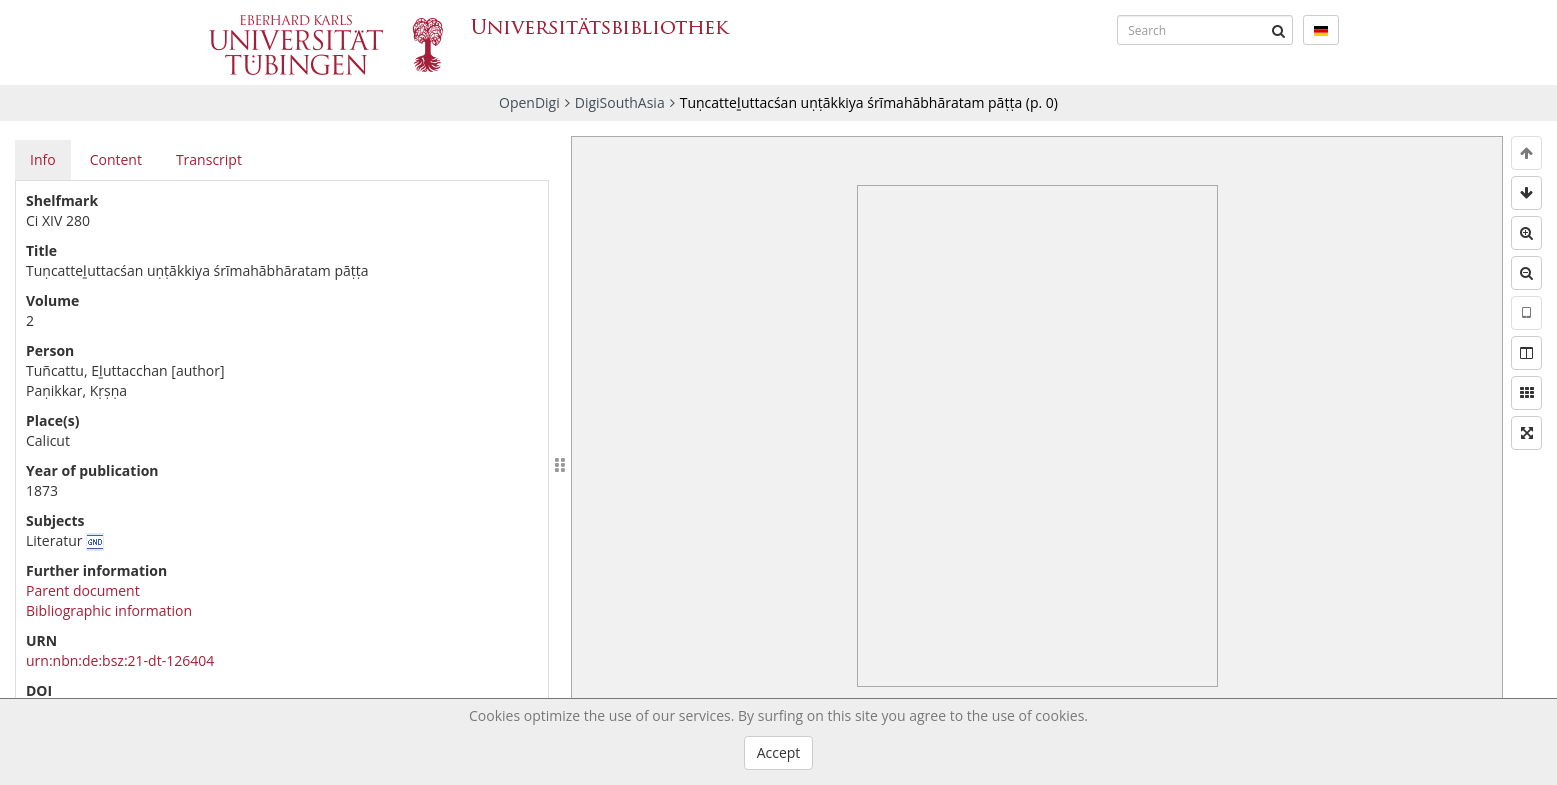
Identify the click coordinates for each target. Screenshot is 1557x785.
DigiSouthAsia (620, 102)
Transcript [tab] (209, 159)
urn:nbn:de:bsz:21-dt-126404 (120, 660)
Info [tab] (43, 159)
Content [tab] (116, 159)
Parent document (83, 590)
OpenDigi (529, 102)
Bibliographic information (109, 610)
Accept (779, 752)
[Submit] (1278, 30)
